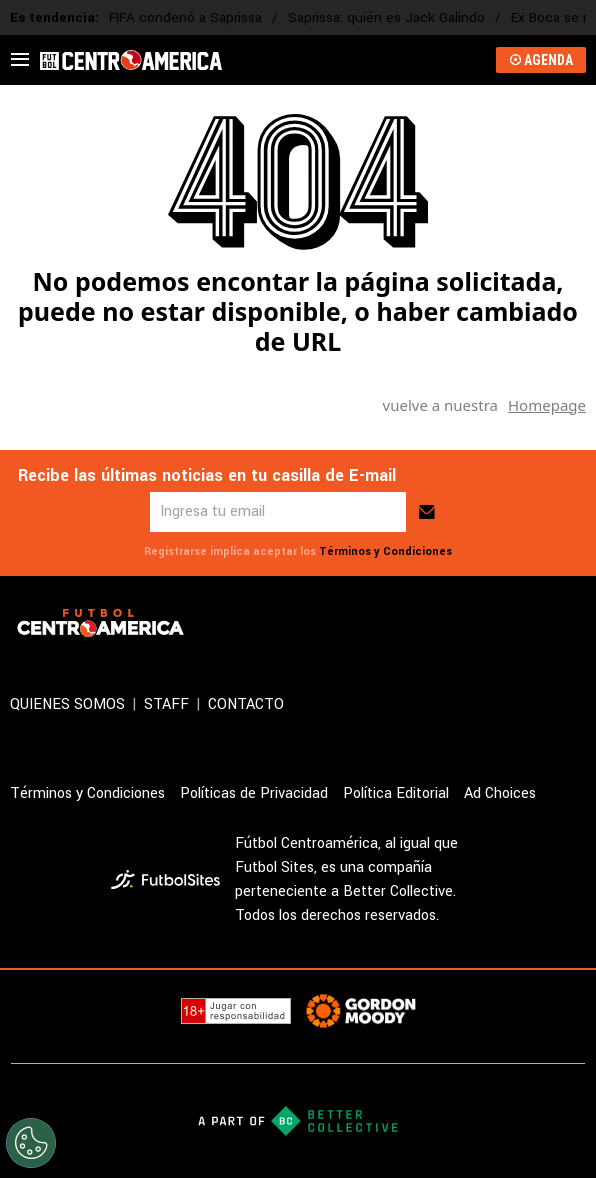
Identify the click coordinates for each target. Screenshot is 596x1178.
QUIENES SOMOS (67, 704)
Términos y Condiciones (385, 551)
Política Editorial (396, 793)
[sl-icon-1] (442, 623)
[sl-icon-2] (486, 623)
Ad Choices (500, 793)
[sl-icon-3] (530, 623)
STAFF (166, 704)
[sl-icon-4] (574, 623)
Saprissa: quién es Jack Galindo (386, 17)
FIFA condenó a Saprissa (185, 17)
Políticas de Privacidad (254, 793)
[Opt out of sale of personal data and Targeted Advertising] (31, 1143)
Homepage (547, 405)
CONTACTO (246, 704)
